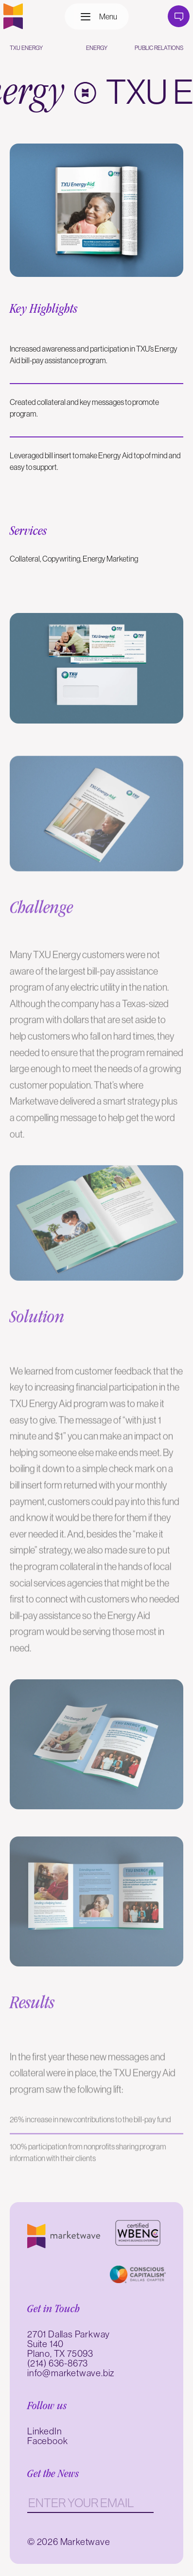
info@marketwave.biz (71, 2373)
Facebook (47, 2441)
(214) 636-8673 (57, 2363)
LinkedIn (44, 2431)
